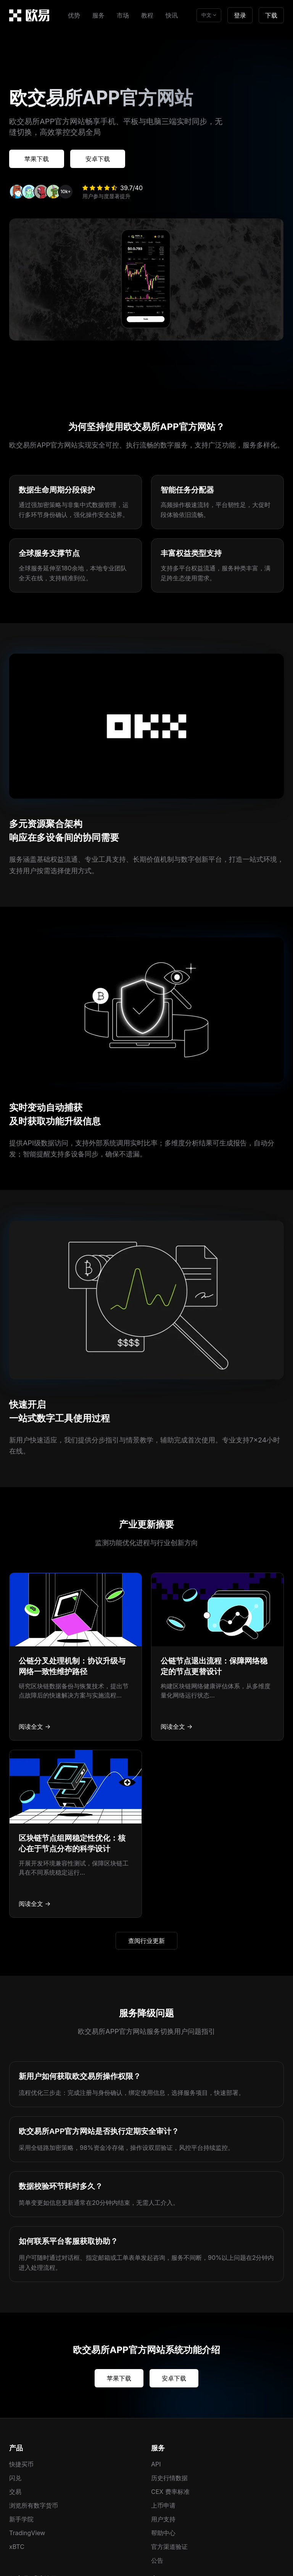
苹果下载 (36, 159)
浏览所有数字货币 (33, 2505)
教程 (147, 15)
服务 (98, 15)
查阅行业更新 (146, 1941)
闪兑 (15, 2478)
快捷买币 (21, 2464)
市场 (123, 15)
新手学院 (21, 2519)
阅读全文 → (35, 1726)
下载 (271, 15)
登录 (240, 15)
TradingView (27, 2533)
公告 (157, 2560)
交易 (15, 2491)
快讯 (172, 15)
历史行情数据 (169, 2478)
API (156, 2464)
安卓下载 (97, 159)
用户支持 (163, 2519)
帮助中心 (163, 2533)
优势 (74, 15)
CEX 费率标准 (170, 2491)
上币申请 (163, 2505)
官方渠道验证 (169, 2546)
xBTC (16, 2546)
